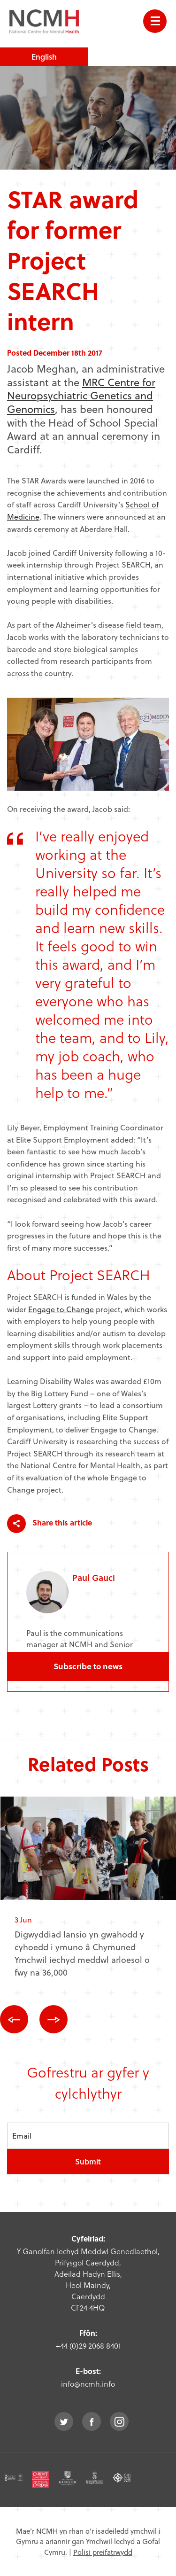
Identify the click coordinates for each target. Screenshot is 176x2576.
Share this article (49, 1523)
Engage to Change (61, 1309)
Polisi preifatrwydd (102, 2552)
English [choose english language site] (44, 56)
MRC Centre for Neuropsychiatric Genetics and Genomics (81, 395)
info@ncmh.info (88, 2383)
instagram (119, 2421)
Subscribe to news (88, 1666)
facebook (91, 2421)
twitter (63, 2421)
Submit (88, 2161)
